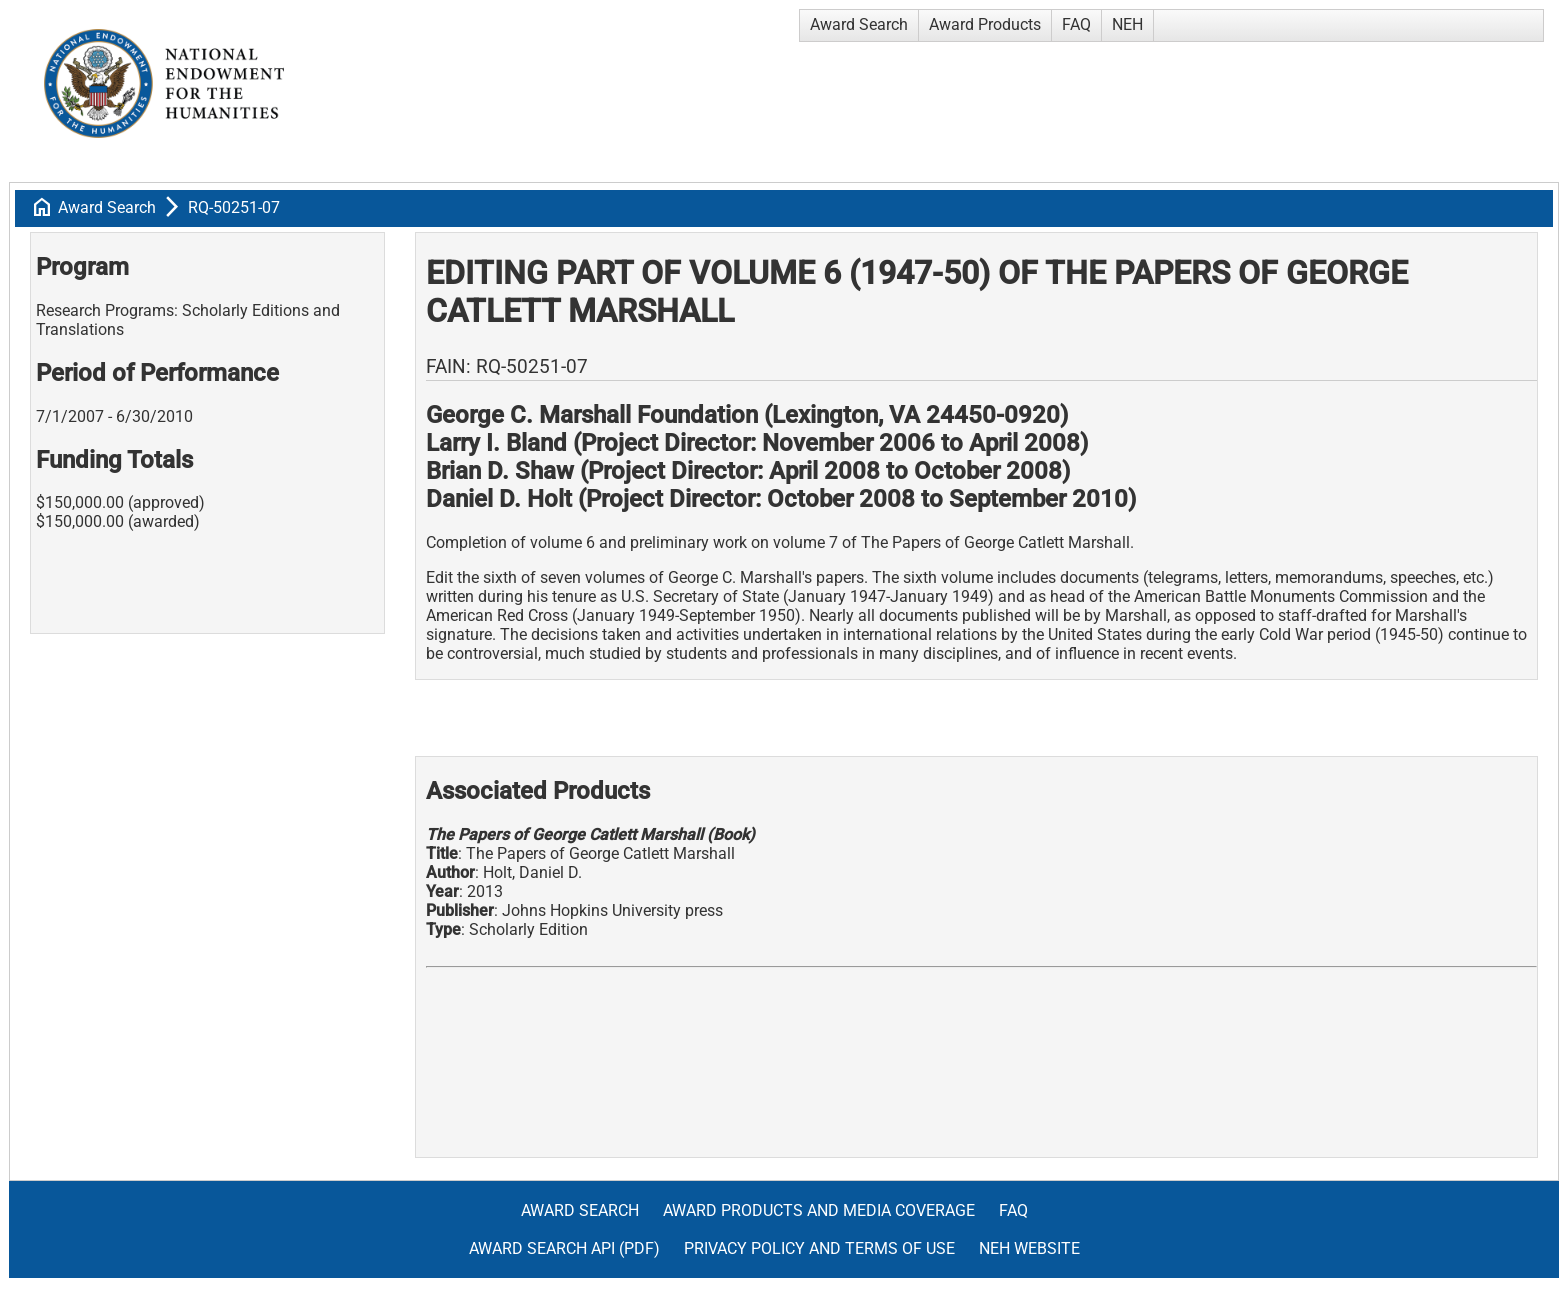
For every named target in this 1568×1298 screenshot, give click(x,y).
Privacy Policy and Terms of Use (819, 1248)
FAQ (1076, 24)
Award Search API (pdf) (564, 1248)
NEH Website (1029, 1248)
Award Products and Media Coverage (819, 1210)
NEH (1127, 24)
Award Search (859, 24)
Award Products (985, 24)
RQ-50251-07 (234, 207)
